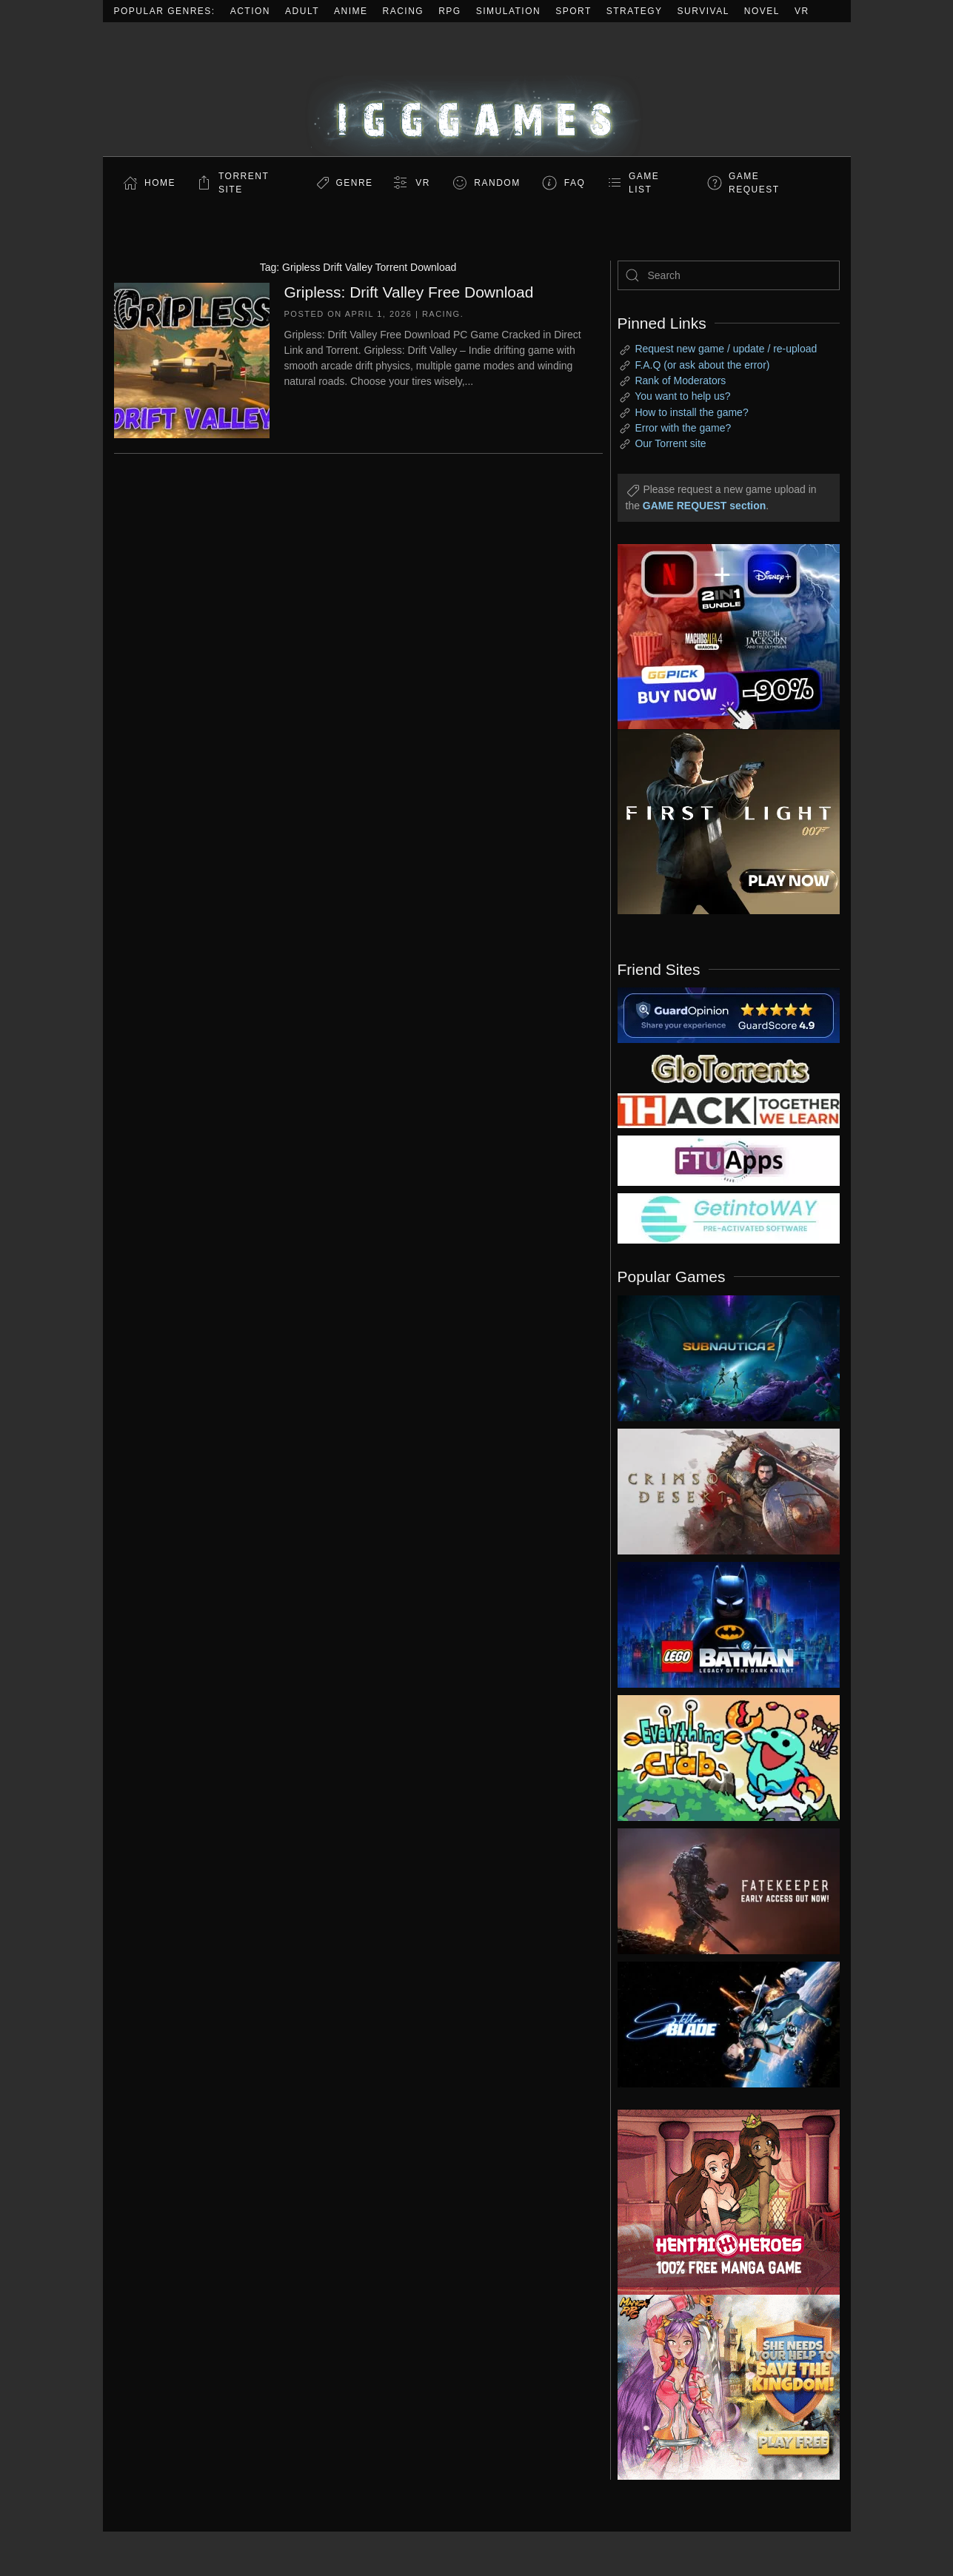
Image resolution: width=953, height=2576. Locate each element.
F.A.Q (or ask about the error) (702, 365)
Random (497, 183)
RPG (449, 11)
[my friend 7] (729, 1218)
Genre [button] (353, 183)
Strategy (634, 11)
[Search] (729, 275)
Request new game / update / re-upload (726, 349)
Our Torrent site (670, 443)
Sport (573, 11)
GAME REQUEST (754, 183)
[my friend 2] (729, 1067)
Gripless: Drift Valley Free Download (409, 292)
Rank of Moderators (680, 380)
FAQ (575, 183)
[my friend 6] (729, 1160)
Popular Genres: (164, 11)
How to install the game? (691, 412)
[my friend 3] (729, 1110)
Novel (762, 11)
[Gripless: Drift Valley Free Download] (192, 359)
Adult (302, 11)
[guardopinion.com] (729, 1014)
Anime (351, 11)
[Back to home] (477, 89)
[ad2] (721, 2202)
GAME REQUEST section (704, 505)
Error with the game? (683, 428)
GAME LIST (644, 183)
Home (159, 183)
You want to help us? (682, 396)
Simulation (508, 11)
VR (802, 11)
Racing (403, 11)
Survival (703, 11)
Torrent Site (243, 183)
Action (250, 11)
